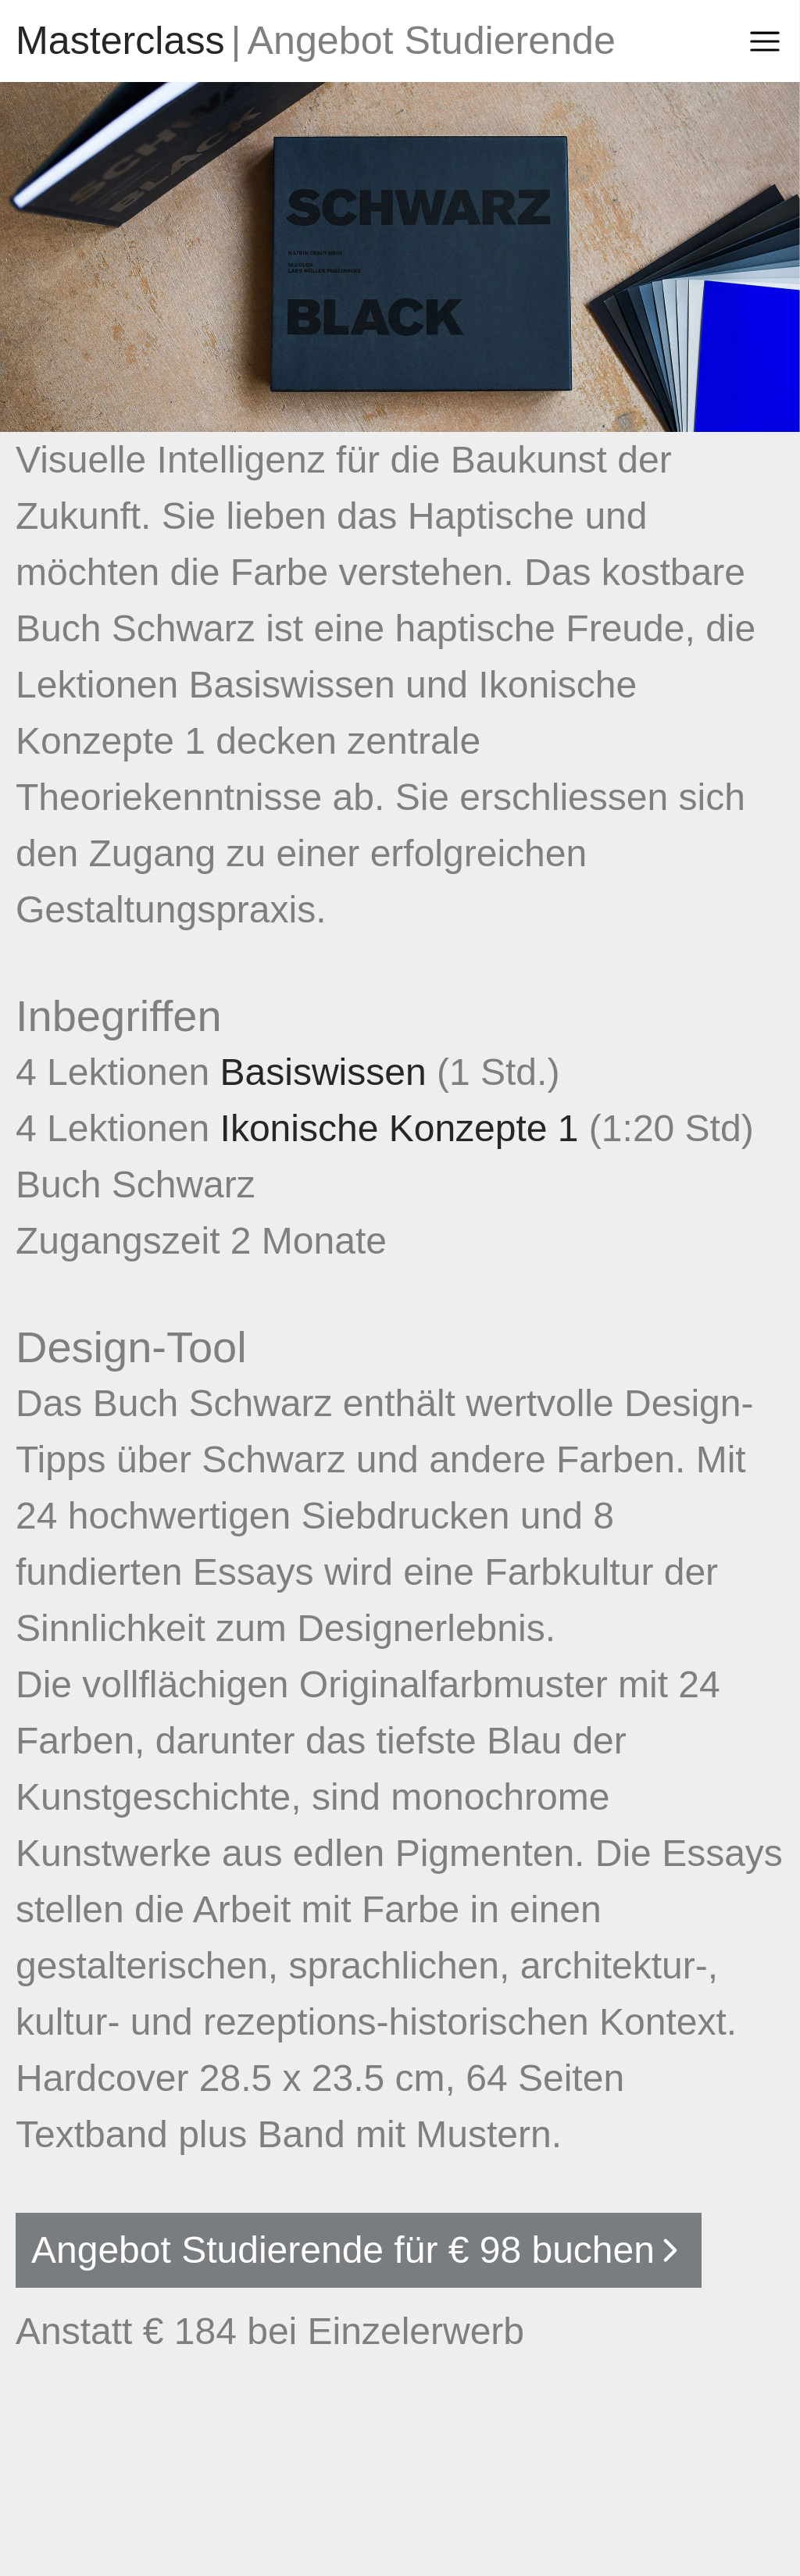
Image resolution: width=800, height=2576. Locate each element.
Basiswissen (328, 1072)
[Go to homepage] (120, 41)
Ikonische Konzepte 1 (404, 1128)
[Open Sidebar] (764, 41)
